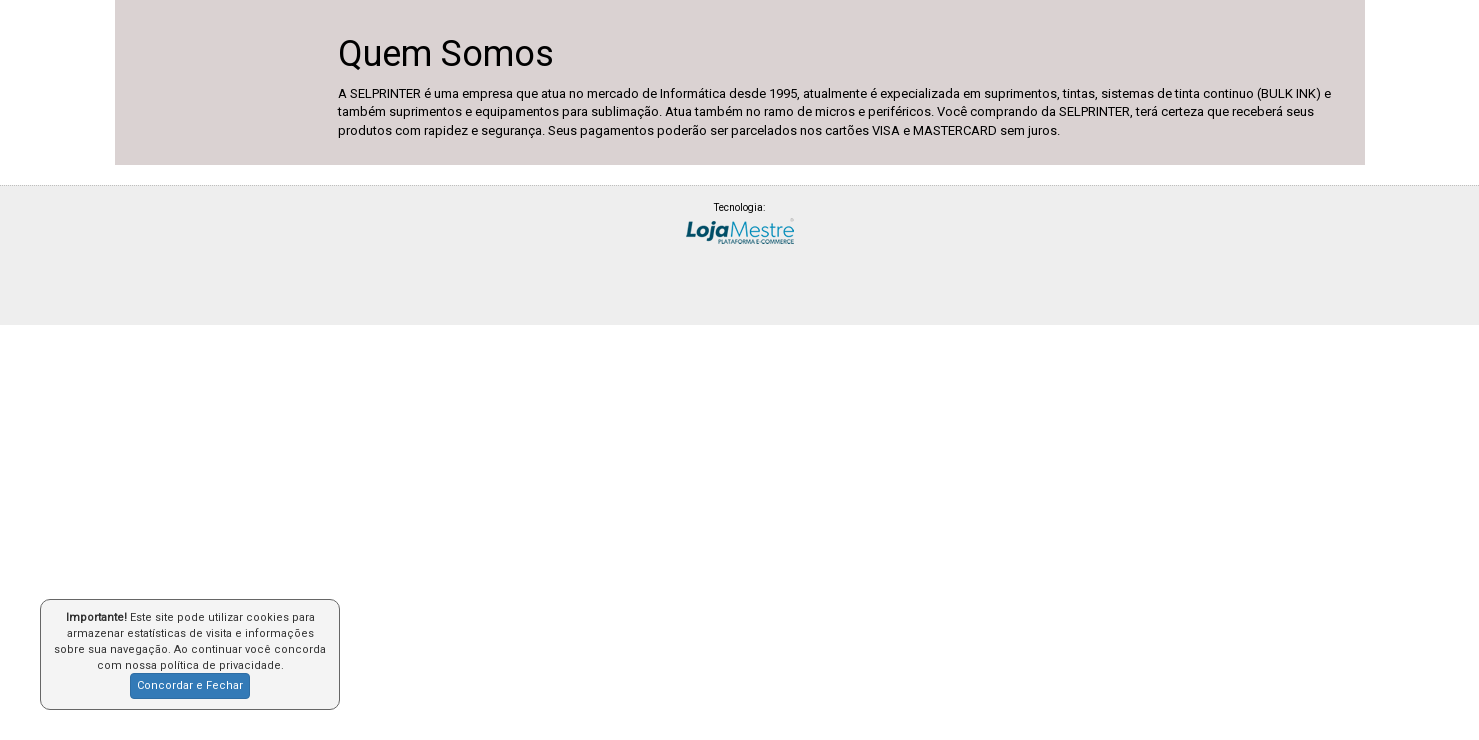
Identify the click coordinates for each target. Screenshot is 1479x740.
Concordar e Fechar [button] (190, 685)
